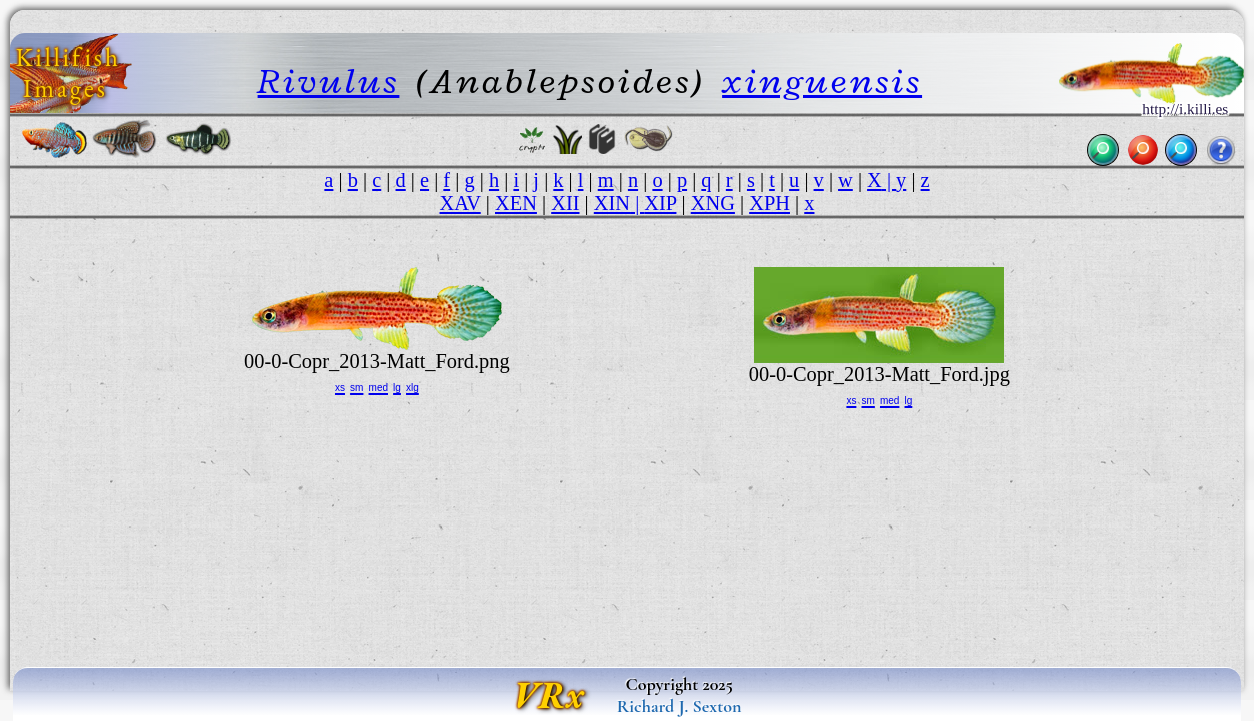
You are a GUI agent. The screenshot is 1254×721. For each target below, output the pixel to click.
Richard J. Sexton (679, 706)
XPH (769, 203)
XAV (460, 203)
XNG (713, 203)
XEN (516, 203)
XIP (660, 203)
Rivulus (329, 81)
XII (565, 203)
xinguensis (822, 81)
